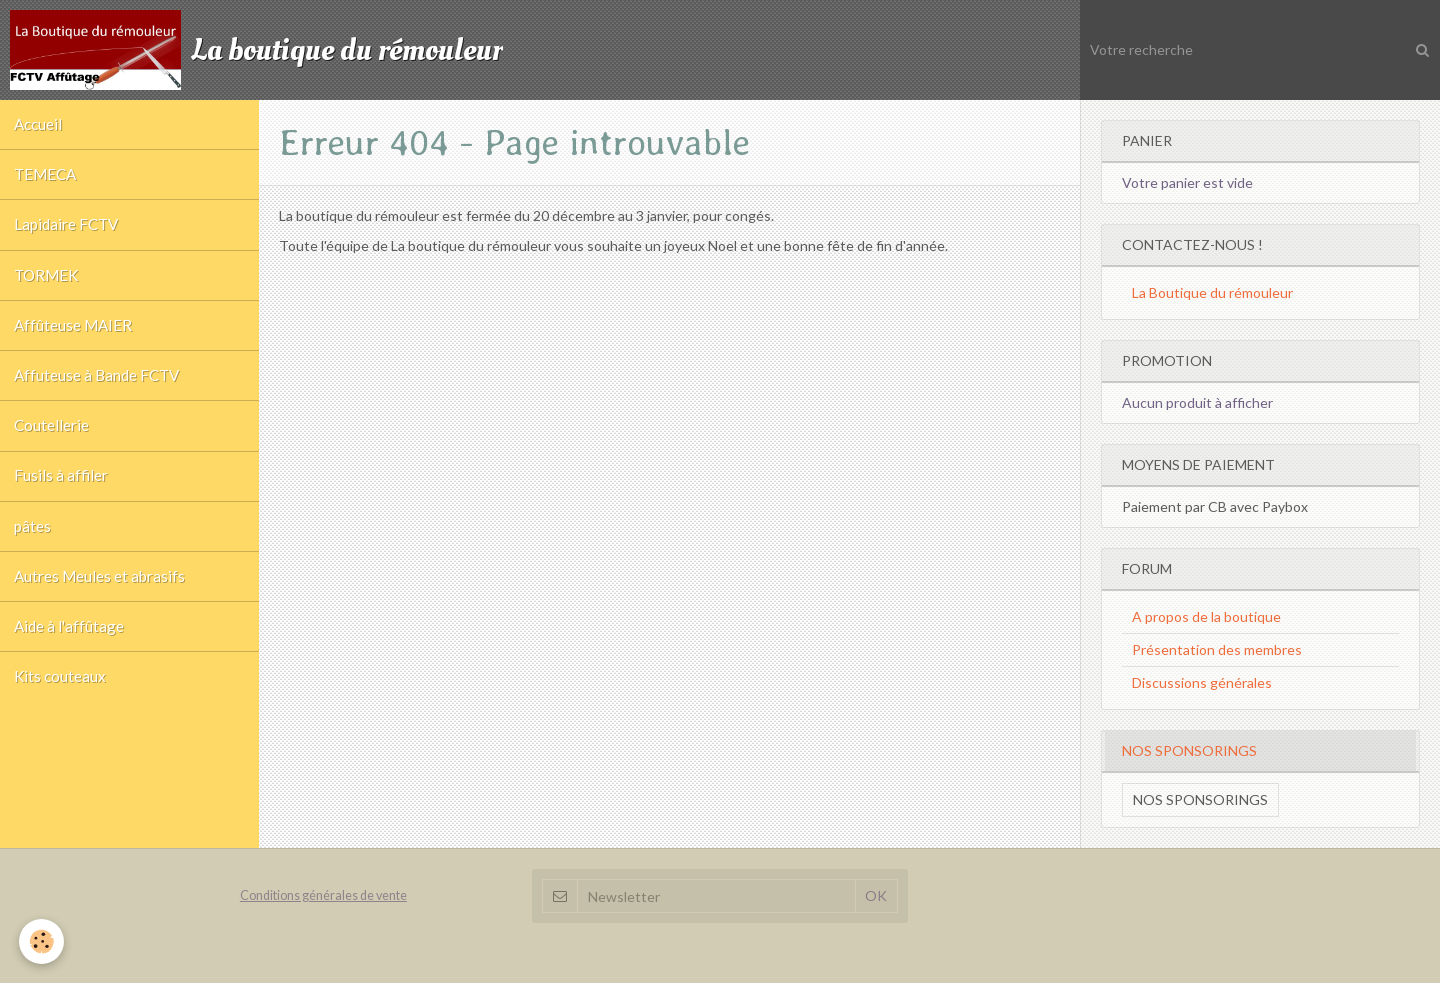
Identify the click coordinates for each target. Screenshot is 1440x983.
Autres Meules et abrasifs (100, 603)
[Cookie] (42, 941)
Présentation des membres (1217, 649)
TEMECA (46, 179)
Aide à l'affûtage (70, 656)
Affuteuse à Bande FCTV (98, 391)
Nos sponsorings (1200, 799)
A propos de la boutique (1206, 616)
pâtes (33, 550)
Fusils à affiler (62, 497)
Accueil (39, 126)
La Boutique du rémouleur (1212, 292)
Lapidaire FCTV (67, 232)
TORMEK (48, 285)
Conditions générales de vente (323, 895)
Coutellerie (52, 444)
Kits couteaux (61, 709)
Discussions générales (1202, 682)
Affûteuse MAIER (74, 338)
